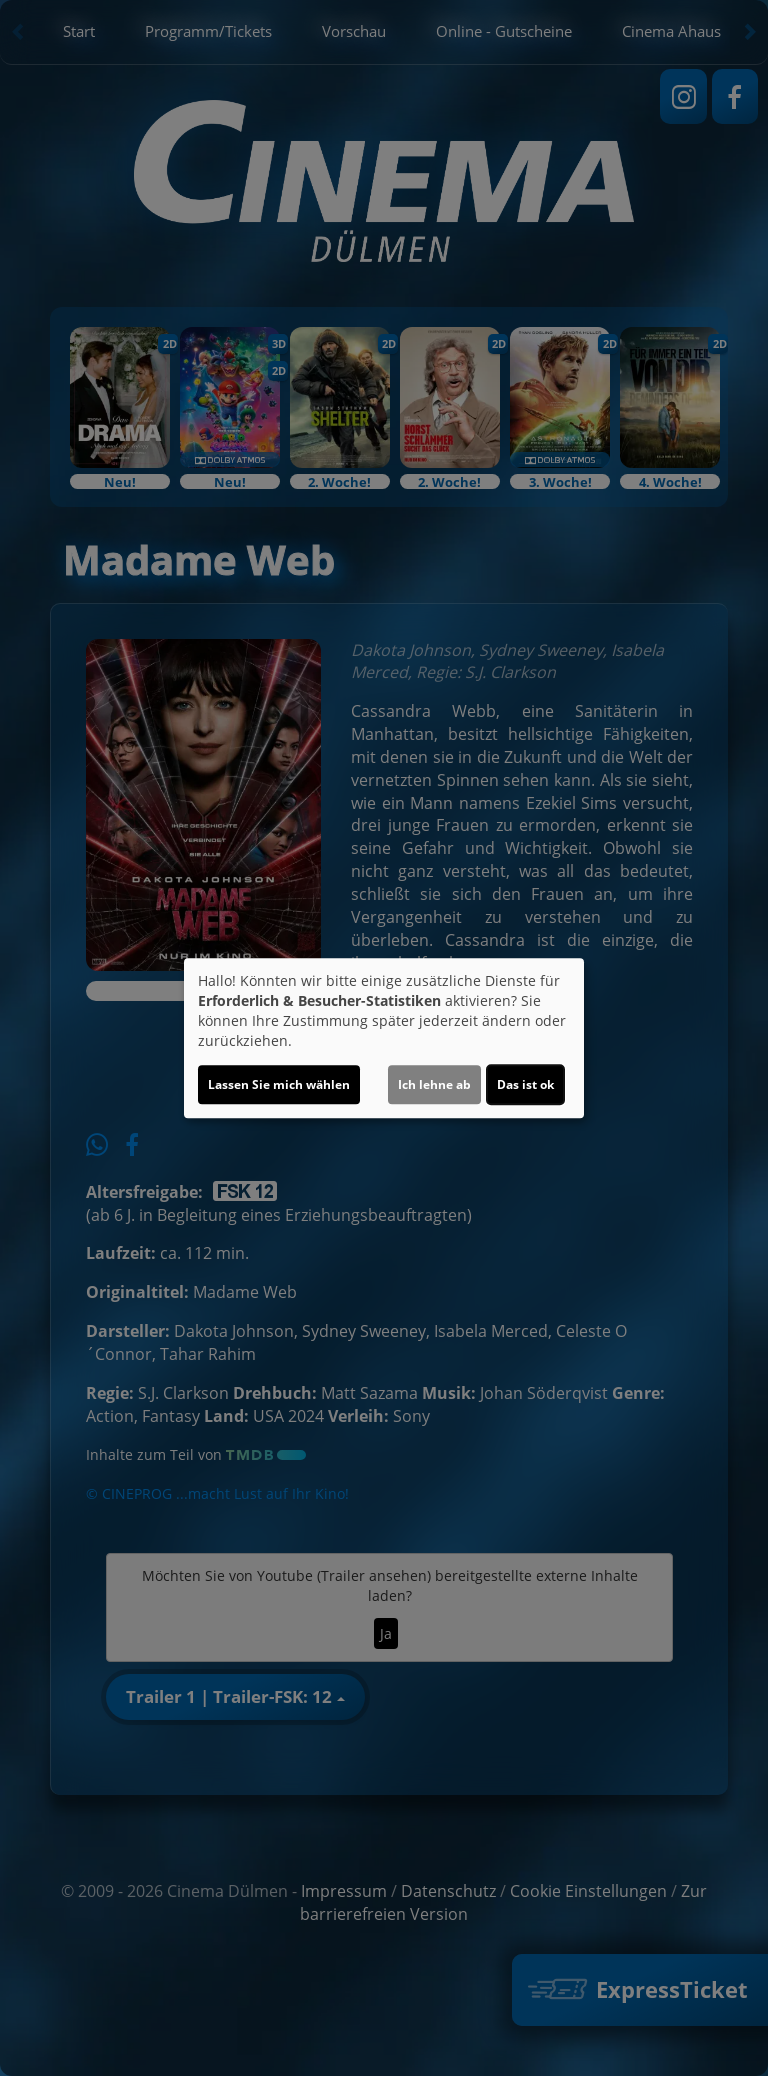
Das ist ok (525, 1084)
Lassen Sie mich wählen (279, 1084)
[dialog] (384, 1038)
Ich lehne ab (434, 1084)
